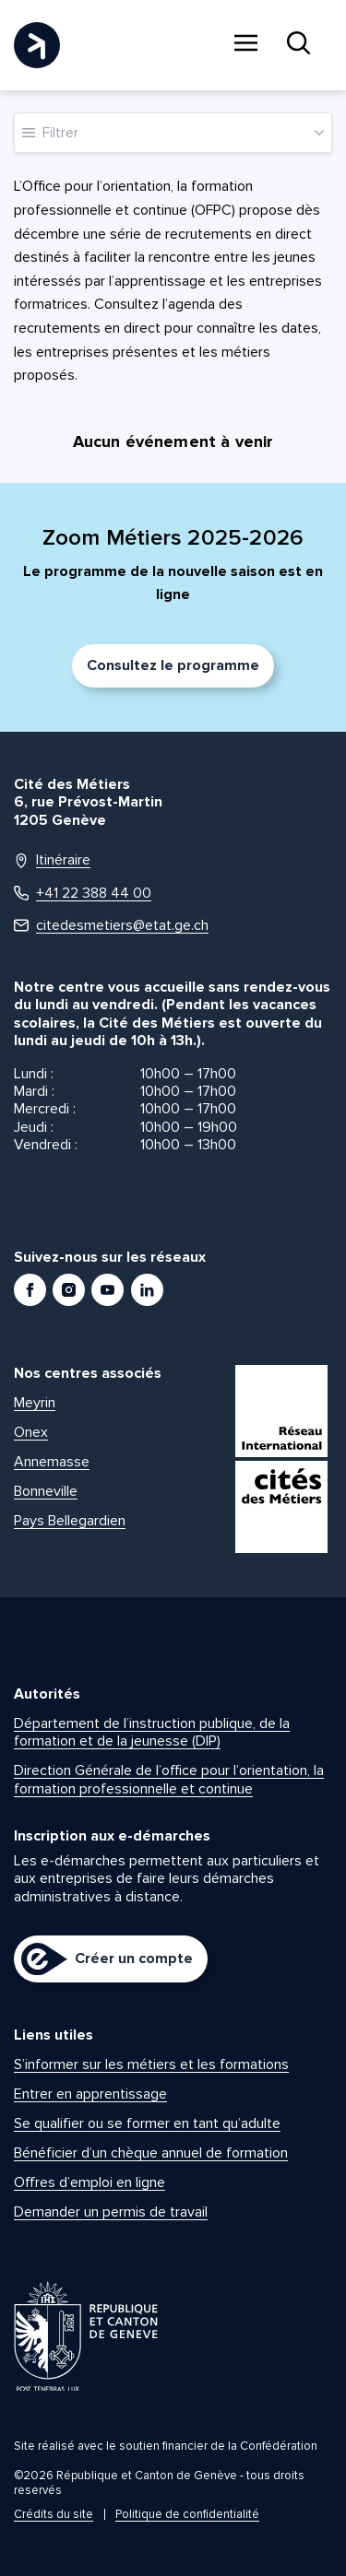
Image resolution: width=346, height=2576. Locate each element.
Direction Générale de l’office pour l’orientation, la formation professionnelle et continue (169, 1779)
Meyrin (34, 1403)
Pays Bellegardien (69, 1520)
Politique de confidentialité (187, 2514)
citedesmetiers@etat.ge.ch (111, 926)
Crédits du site (53, 2514)
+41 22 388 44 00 (82, 893)
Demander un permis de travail (111, 2212)
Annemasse (51, 1462)
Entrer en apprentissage (90, 2094)
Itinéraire (52, 860)
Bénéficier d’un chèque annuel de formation (151, 2153)
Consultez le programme (173, 665)
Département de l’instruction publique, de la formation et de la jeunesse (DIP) (152, 1732)
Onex (31, 1432)
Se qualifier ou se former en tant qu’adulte (147, 2123)
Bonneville (46, 1491)
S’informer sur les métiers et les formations (151, 2064)
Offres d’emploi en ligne (89, 2182)
